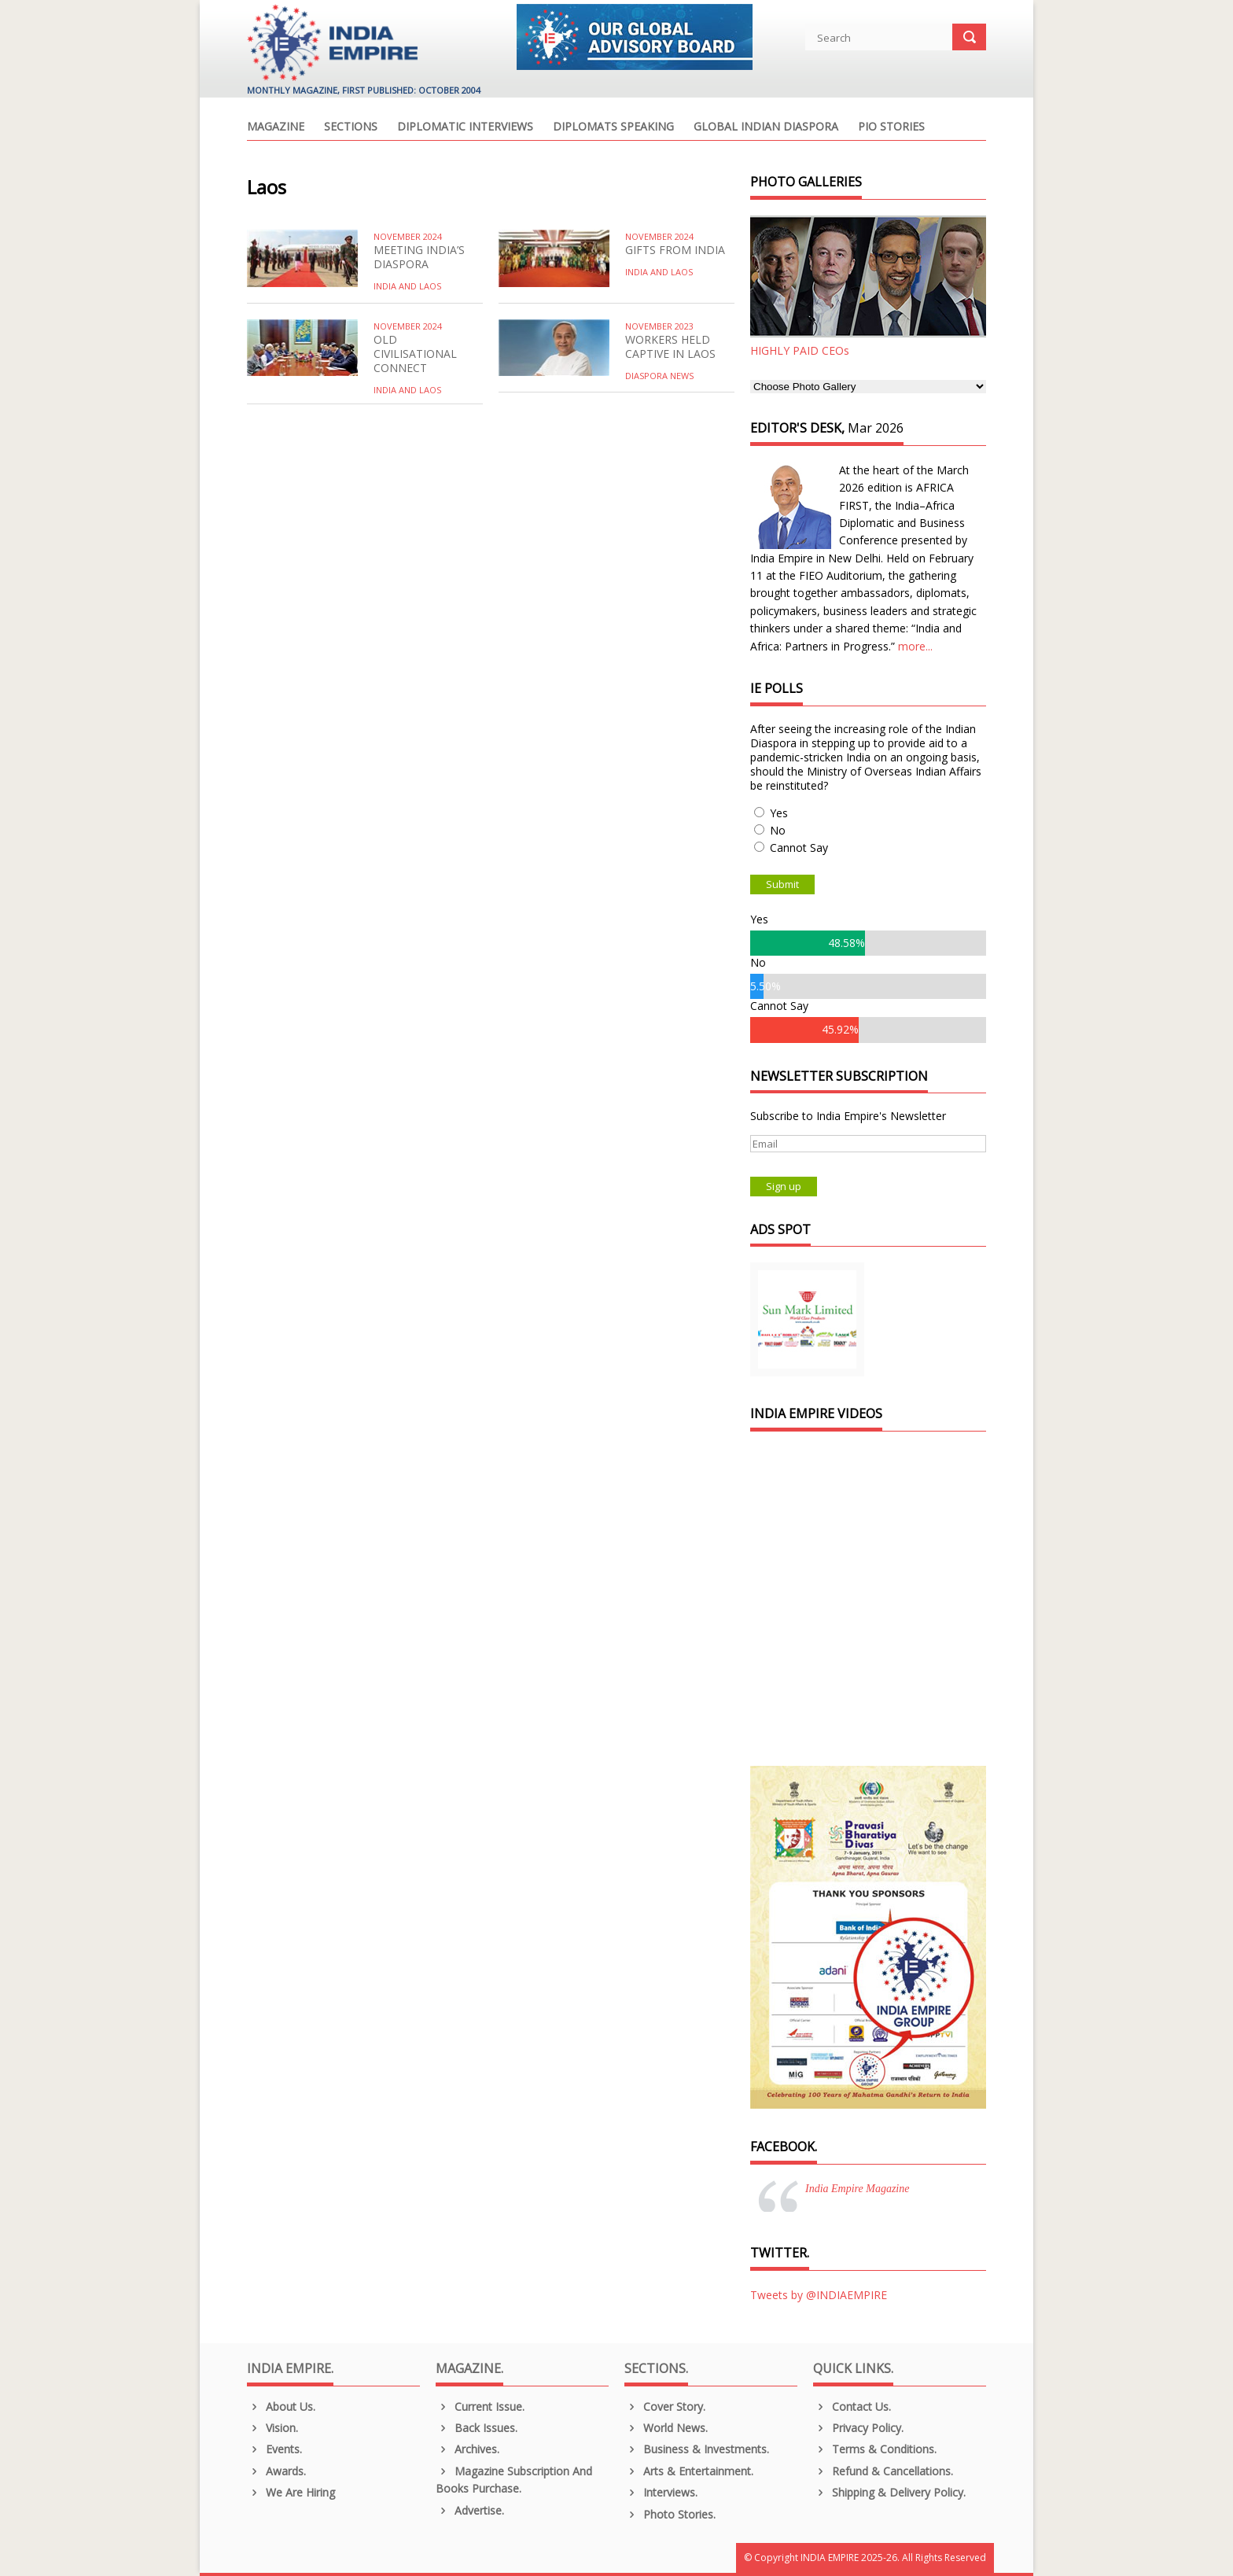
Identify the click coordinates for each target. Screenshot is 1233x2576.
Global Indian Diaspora (766, 127)
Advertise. (470, 2510)
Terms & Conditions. (875, 2448)
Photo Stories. (670, 2514)
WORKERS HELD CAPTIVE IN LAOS (670, 346)
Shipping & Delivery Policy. (889, 2492)
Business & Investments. (696, 2448)
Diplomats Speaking (613, 127)
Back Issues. (476, 2427)
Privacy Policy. (858, 2427)
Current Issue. (480, 2406)
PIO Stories (891, 127)
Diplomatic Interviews (465, 127)
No (778, 830)
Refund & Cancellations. (883, 2471)
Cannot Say (799, 847)
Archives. (467, 2448)
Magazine (275, 127)
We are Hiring (291, 2492)
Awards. (276, 2471)
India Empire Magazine (857, 2189)
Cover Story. (664, 2406)
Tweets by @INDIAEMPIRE (818, 2294)
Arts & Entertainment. (688, 2471)
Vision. (272, 2427)
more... (915, 646)
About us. (281, 2406)
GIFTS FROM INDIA (675, 249)
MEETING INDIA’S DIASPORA (419, 256)
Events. (274, 2448)
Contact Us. (852, 2406)
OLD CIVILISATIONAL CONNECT (415, 353)
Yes (779, 812)
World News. (666, 2427)
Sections (350, 127)
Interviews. (660, 2492)
